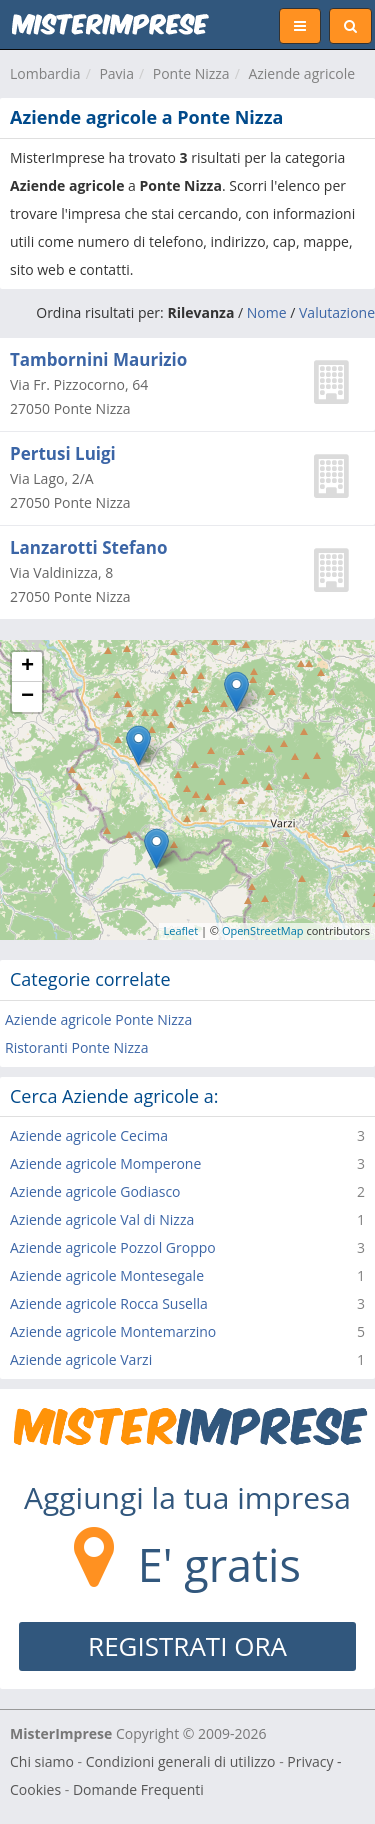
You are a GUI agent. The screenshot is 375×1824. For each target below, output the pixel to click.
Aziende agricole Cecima (89, 1135)
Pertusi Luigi (63, 453)
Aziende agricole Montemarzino (113, 1331)
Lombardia (45, 73)
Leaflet (181, 930)
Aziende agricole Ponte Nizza (98, 1019)
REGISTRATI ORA (187, 1646)
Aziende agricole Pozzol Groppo (113, 1247)
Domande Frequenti (138, 1789)
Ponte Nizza (191, 73)
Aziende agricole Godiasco (95, 1191)
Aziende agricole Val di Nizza (102, 1219)
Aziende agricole (301, 73)
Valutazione (337, 312)
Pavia (116, 73)
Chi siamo (42, 1761)
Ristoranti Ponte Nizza (76, 1047)
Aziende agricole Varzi (81, 1359)
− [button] (27, 697)
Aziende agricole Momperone (105, 1163)
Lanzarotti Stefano (89, 547)
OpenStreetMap (263, 930)
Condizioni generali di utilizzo (181, 1761)
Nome (267, 312)
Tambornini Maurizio (98, 359)
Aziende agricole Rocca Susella (109, 1303)
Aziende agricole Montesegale (107, 1275)
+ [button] (27, 667)
